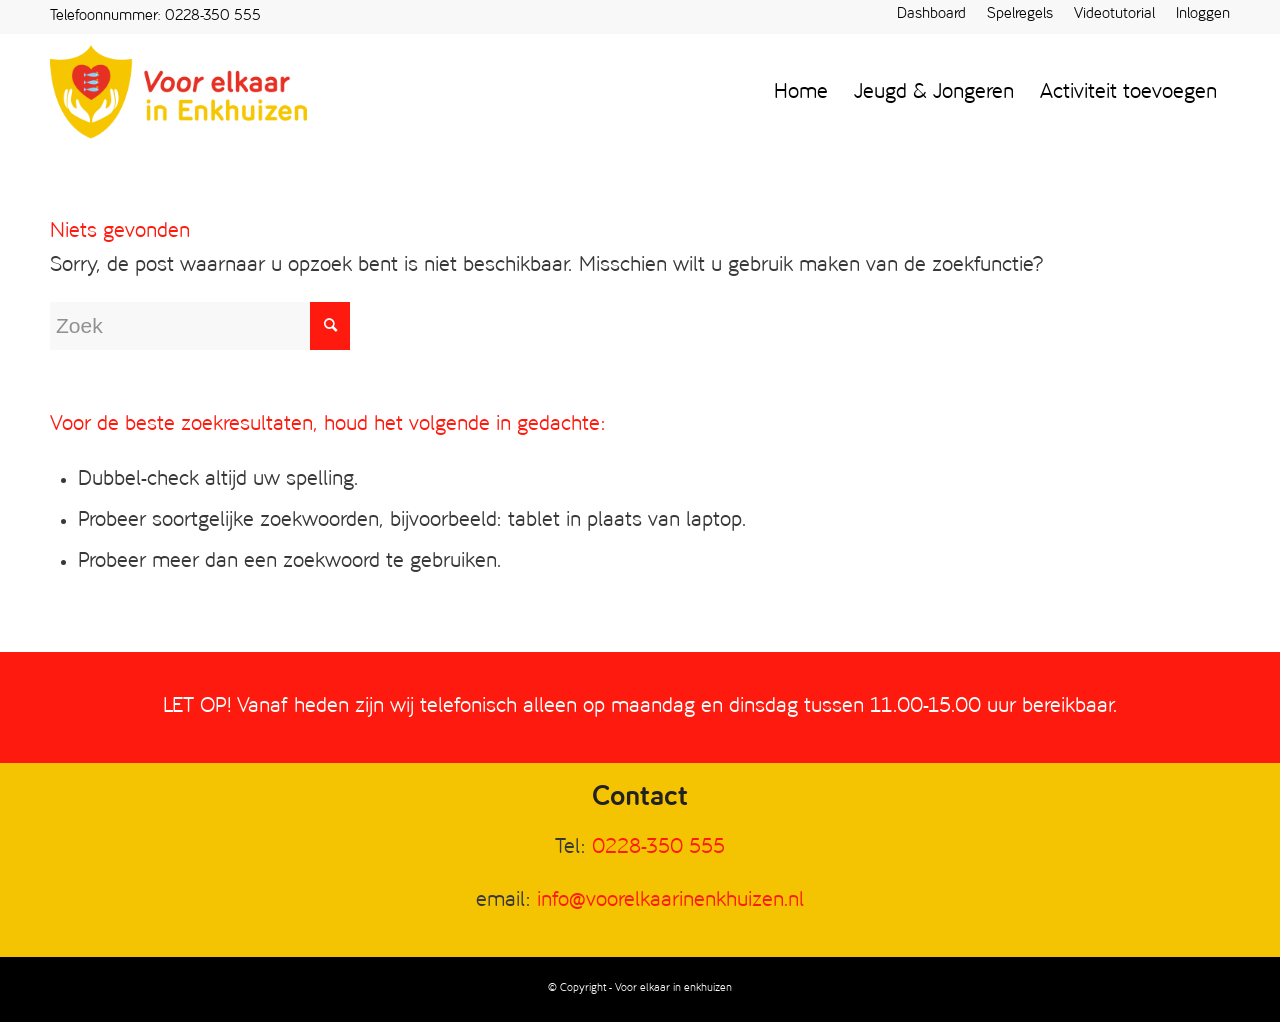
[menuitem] (932, 15)
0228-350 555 (213, 16)
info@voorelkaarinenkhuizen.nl (670, 900)
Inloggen (1203, 14)
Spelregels (1020, 14)
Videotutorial (1114, 14)
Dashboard (931, 14)
